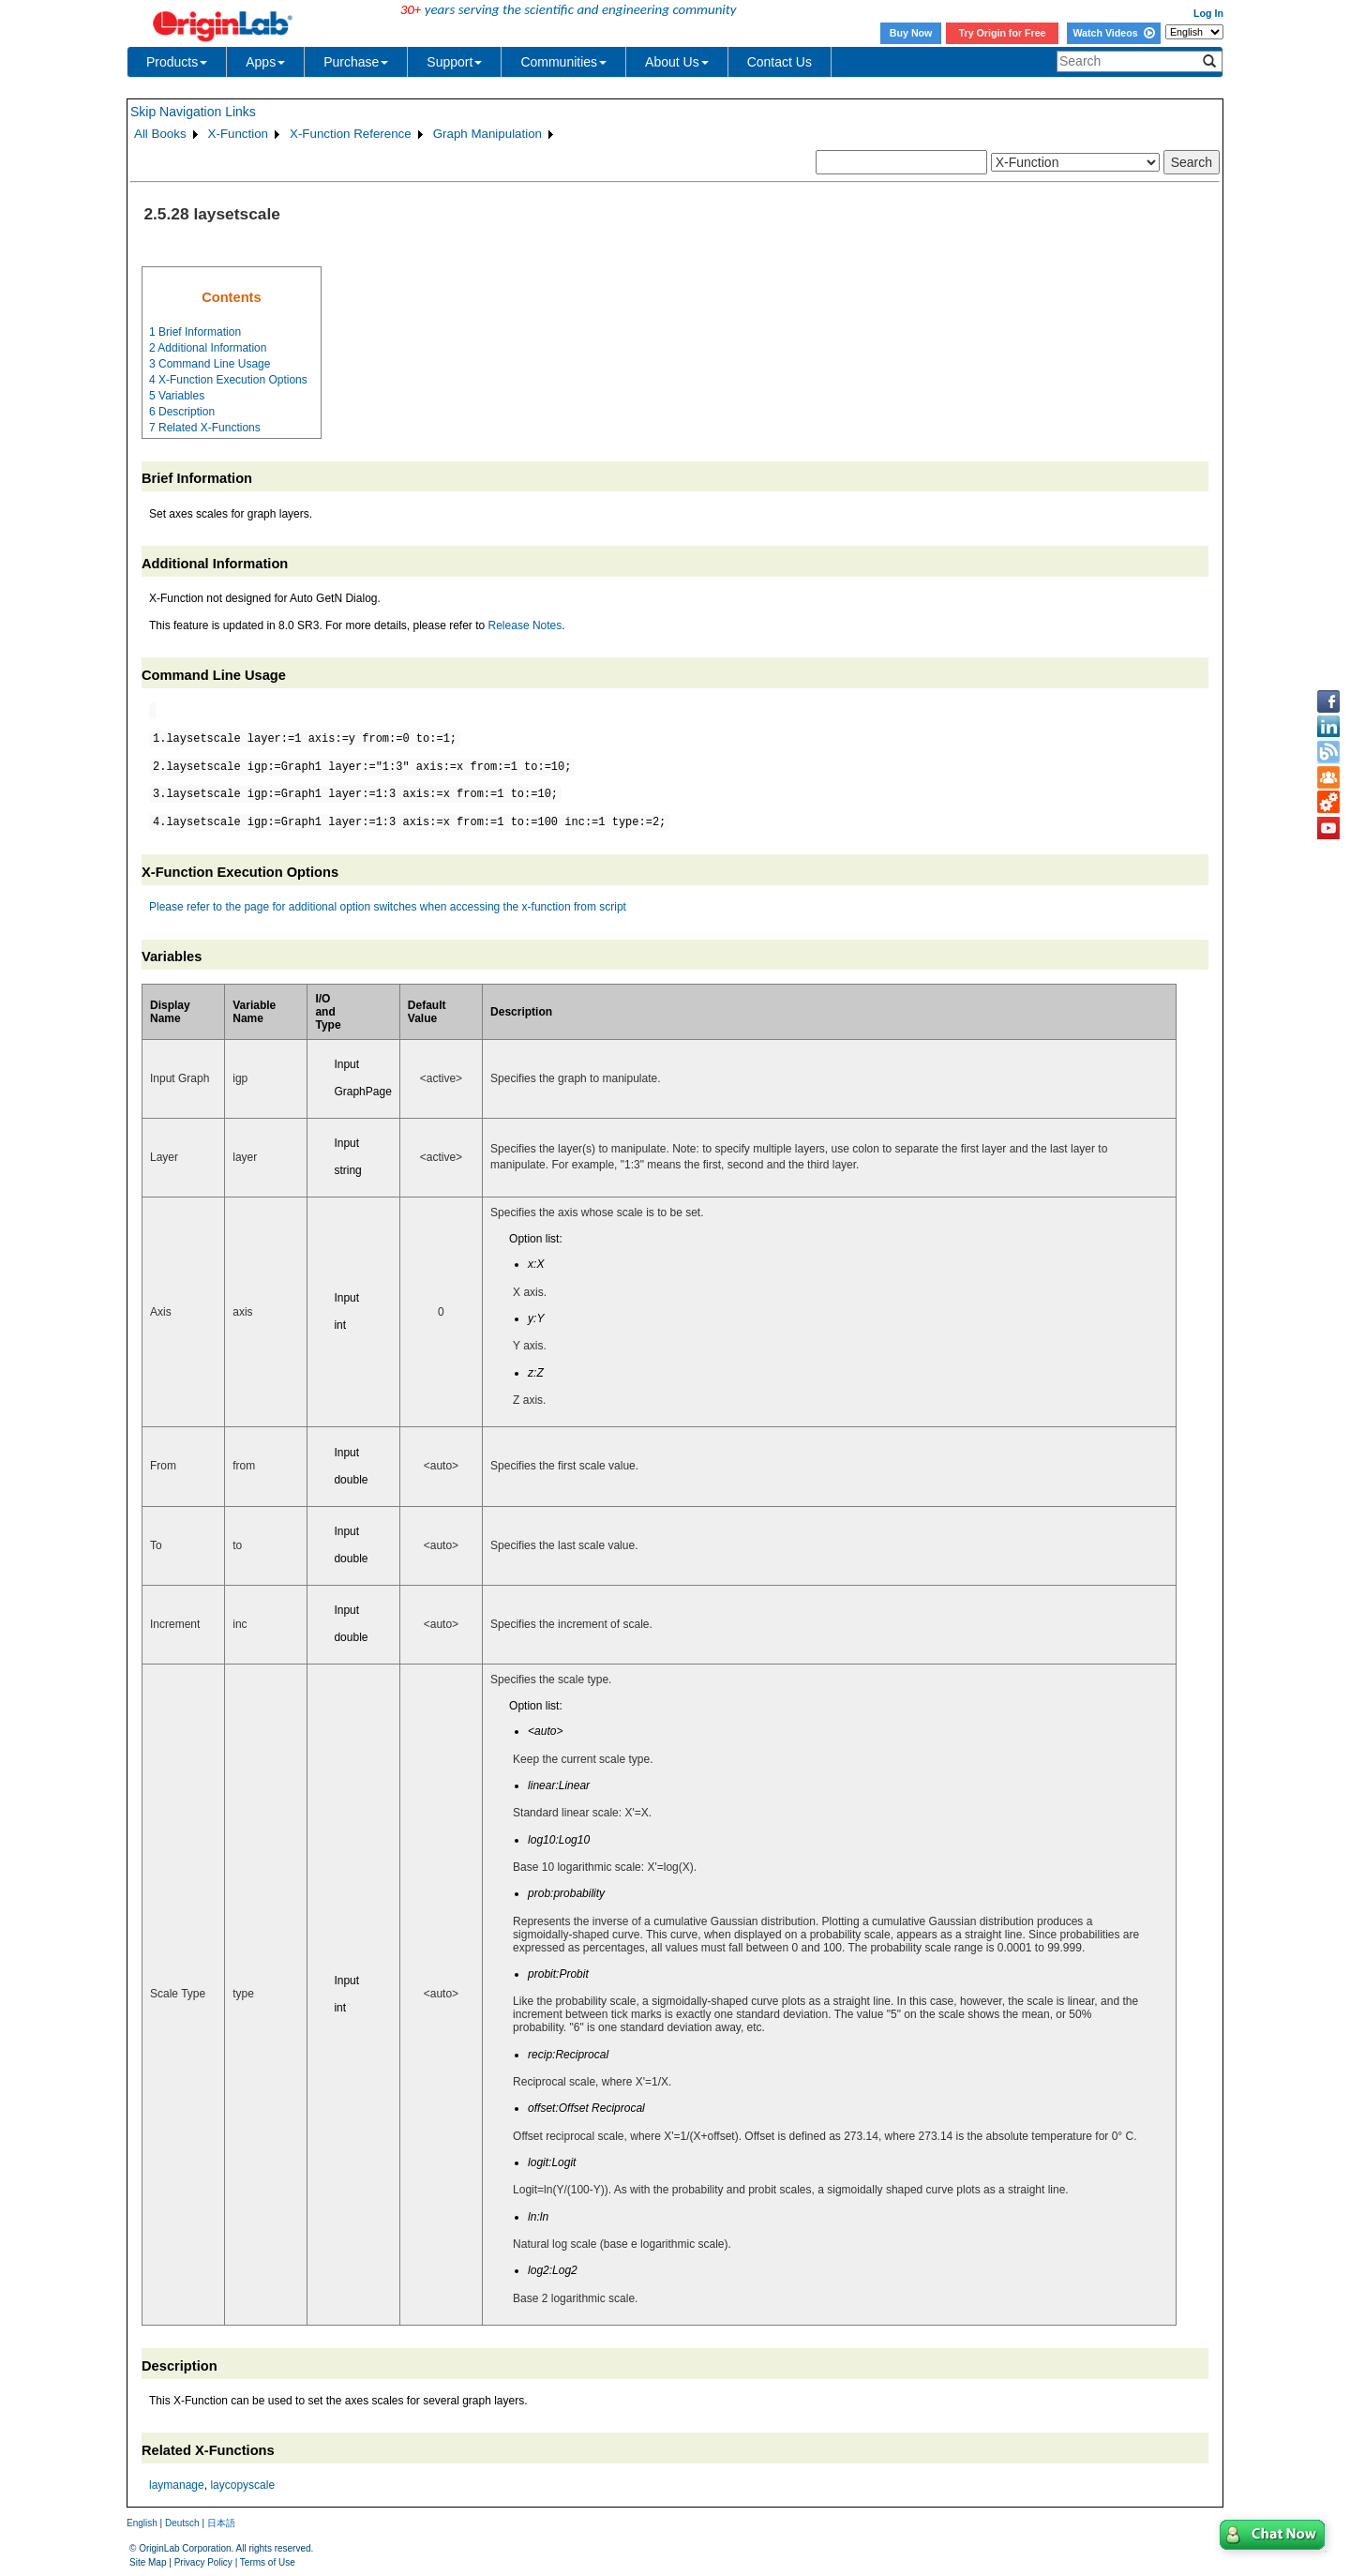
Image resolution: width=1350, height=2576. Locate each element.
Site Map (147, 2562)
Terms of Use (267, 2562)
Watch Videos (1113, 32)
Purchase (355, 61)
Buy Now (911, 32)
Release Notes (525, 625)
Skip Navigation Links (193, 111)
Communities (563, 61)
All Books (160, 134)
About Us (677, 61)
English (142, 2523)
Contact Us (779, 61)
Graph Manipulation (487, 134)
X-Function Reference (351, 134)
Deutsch (182, 2523)
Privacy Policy (203, 2562)
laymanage (176, 2485)
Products (176, 61)
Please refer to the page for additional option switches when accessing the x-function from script (387, 906)
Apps (265, 61)
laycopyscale (242, 2485)
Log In (1208, 13)
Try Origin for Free (1002, 32)
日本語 (221, 2523)
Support (454, 61)
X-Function (238, 134)
